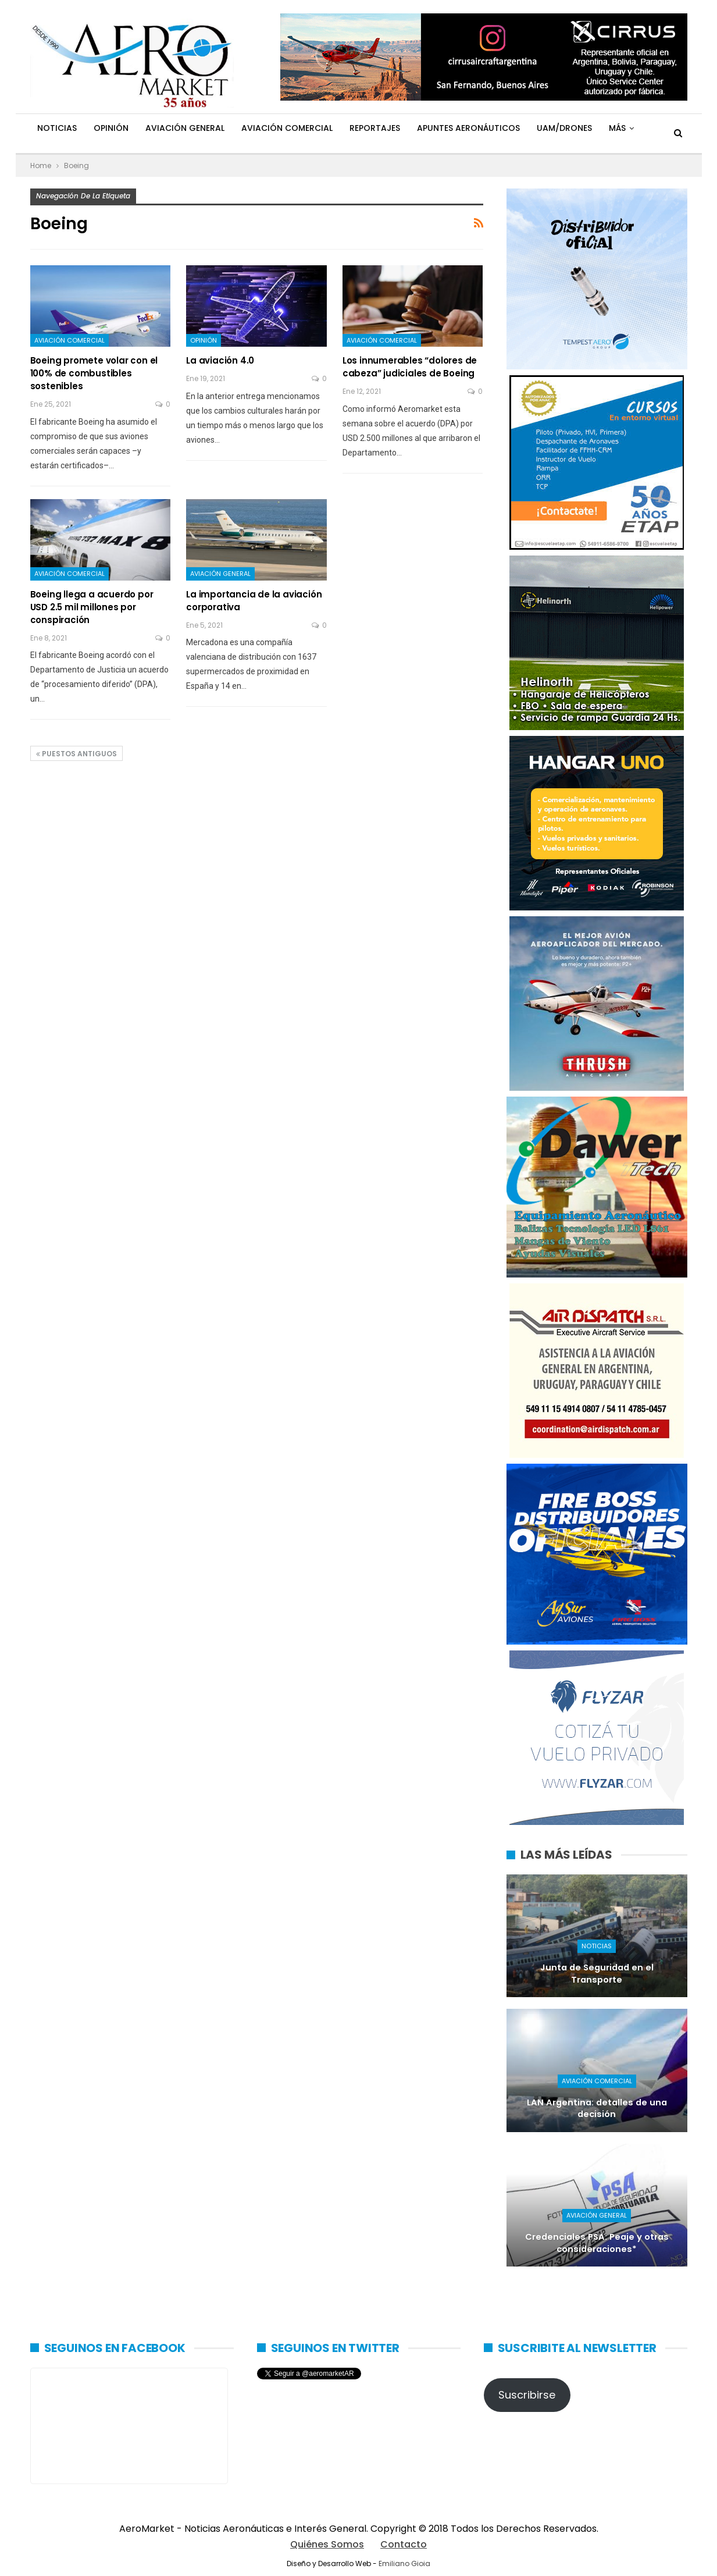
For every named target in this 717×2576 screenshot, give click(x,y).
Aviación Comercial (287, 128)
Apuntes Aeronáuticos (468, 128)
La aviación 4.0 (220, 360)
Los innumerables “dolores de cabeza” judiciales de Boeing (410, 366)
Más (617, 128)
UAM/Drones (564, 128)
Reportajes (374, 128)
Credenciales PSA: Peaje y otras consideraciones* (597, 2243)
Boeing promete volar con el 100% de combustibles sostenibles (94, 373)
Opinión (111, 128)
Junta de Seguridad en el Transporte (597, 1974)
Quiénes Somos (327, 2544)
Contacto (403, 2544)
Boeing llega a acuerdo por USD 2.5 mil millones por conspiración (92, 607)
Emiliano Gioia (404, 2563)
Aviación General (184, 128)
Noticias (57, 128)
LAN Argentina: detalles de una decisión (597, 2108)
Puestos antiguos (76, 754)
